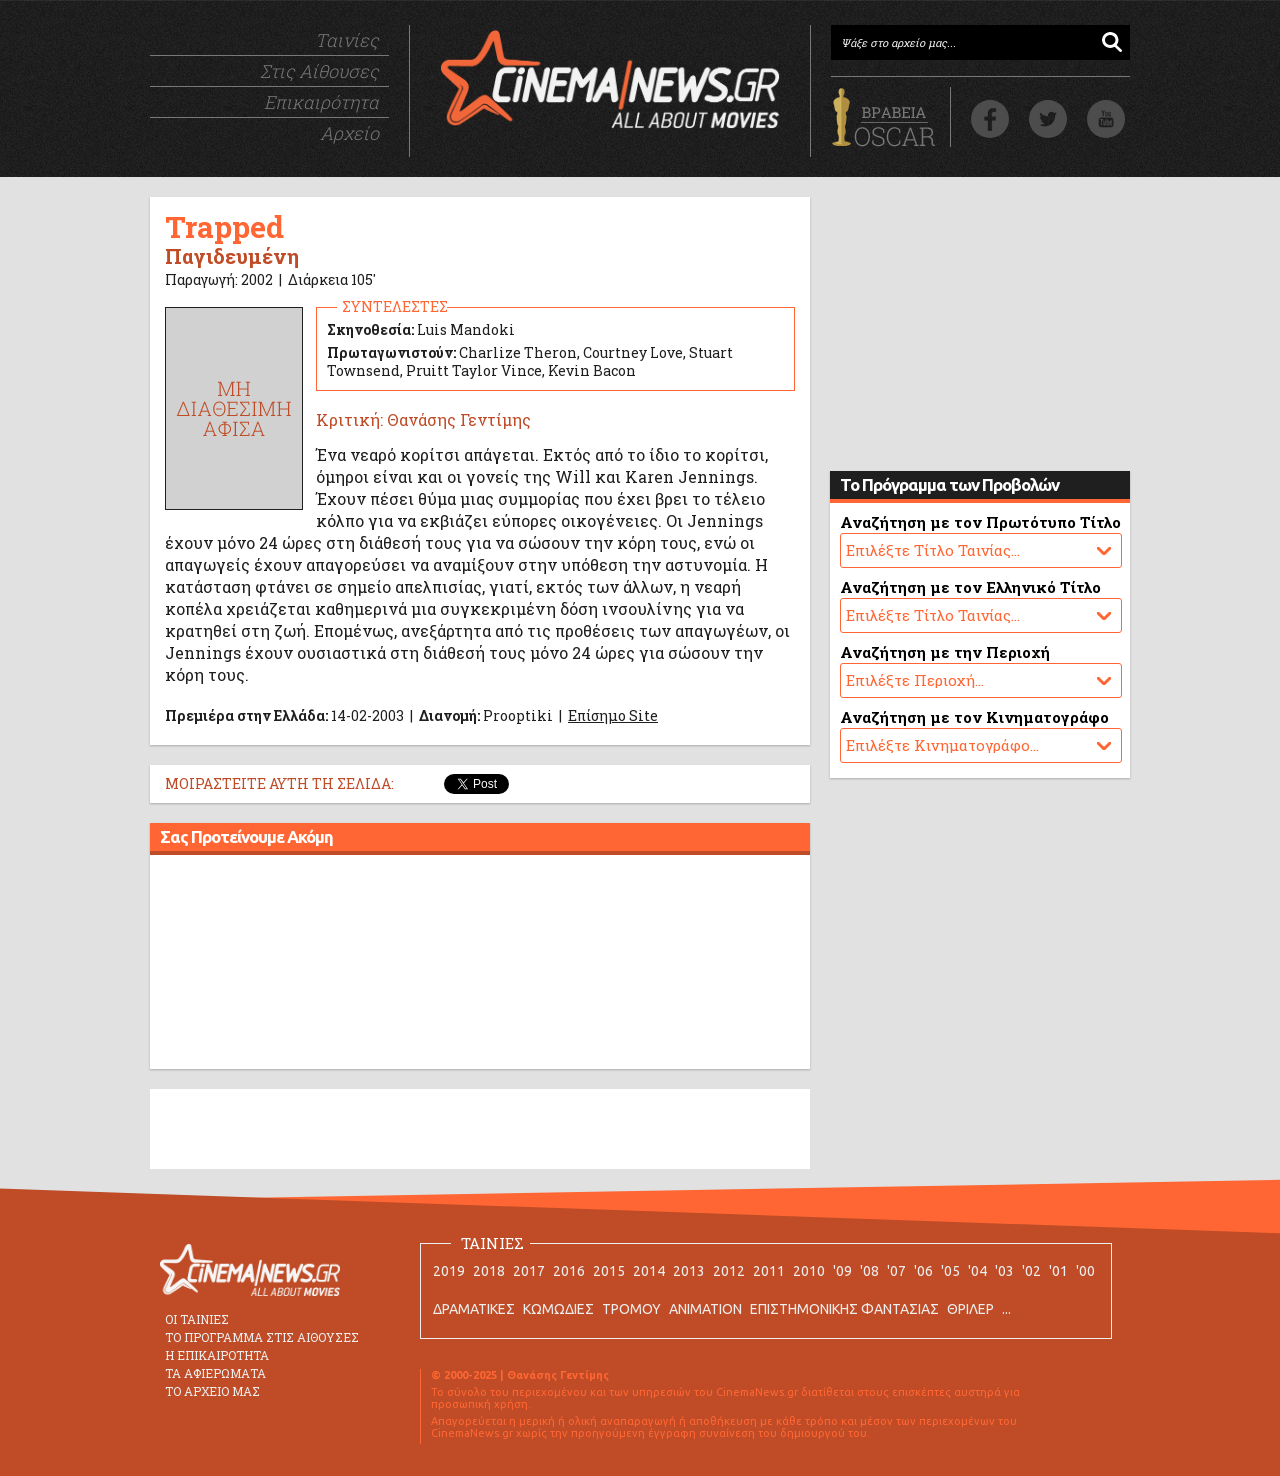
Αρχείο (349, 133)
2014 (649, 1271)
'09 (842, 1271)
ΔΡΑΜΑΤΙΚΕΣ (474, 1309)
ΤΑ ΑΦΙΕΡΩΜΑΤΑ (215, 1373)
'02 (1031, 1271)
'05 (950, 1271)
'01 (1058, 1271)
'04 (977, 1271)
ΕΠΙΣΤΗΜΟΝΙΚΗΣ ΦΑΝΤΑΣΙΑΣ (844, 1309)
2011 (769, 1271)
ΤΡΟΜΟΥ (631, 1309)
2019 (449, 1271)
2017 (529, 1271)
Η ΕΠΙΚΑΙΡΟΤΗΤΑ (217, 1355)
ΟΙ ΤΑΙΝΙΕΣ (197, 1319)
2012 (729, 1271)
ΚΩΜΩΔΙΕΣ (558, 1309)
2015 (609, 1271)
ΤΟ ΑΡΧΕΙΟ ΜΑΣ (212, 1391)
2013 (689, 1271)
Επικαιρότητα (321, 102)
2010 (809, 1271)
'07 (896, 1271)
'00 (1085, 1271)
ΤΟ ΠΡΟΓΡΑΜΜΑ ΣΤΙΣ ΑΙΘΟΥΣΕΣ (262, 1337)
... (1006, 1309)
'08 (869, 1271)
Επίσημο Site (613, 715)
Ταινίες (347, 40)
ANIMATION (705, 1309)
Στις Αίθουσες (319, 71)
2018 (489, 1271)
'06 (923, 1271)
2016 (569, 1271)
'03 (1004, 1271)
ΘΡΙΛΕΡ (970, 1309)
